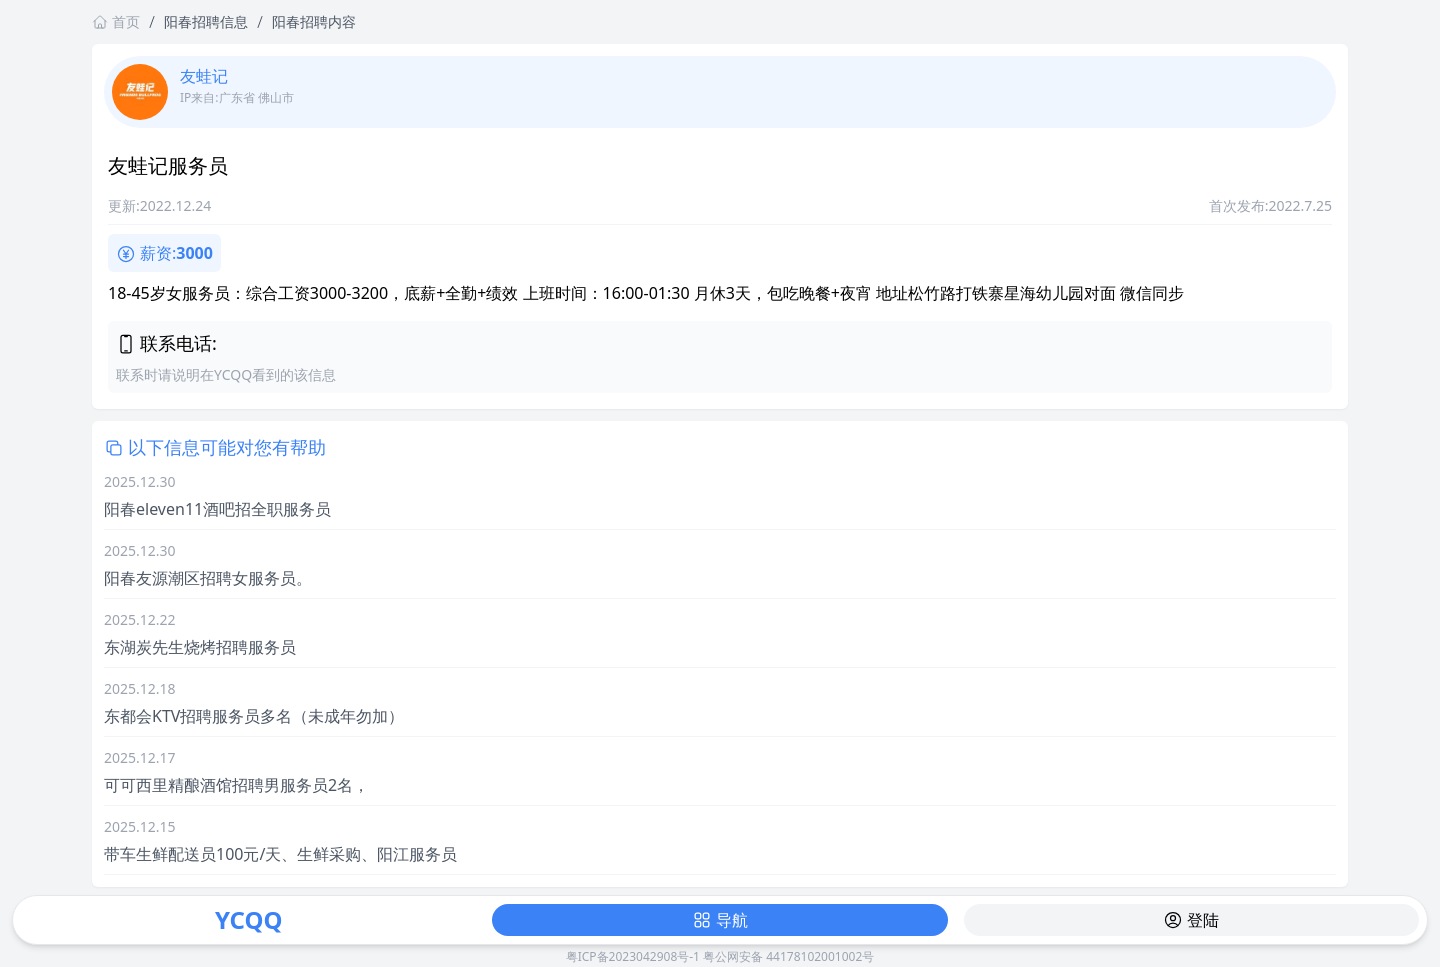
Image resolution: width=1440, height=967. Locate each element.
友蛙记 (204, 76)
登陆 (1191, 920)
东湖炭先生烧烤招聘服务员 (200, 647)
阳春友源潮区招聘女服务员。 (208, 578)
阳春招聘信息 (206, 21)
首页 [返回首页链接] (116, 21)
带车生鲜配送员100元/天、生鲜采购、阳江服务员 (280, 854)
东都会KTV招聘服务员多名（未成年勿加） (254, 716)
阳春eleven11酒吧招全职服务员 (217, 509)
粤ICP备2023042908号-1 (633, 956)
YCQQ (248, 919)
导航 (720, 920)
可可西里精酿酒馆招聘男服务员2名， (236, 785)
